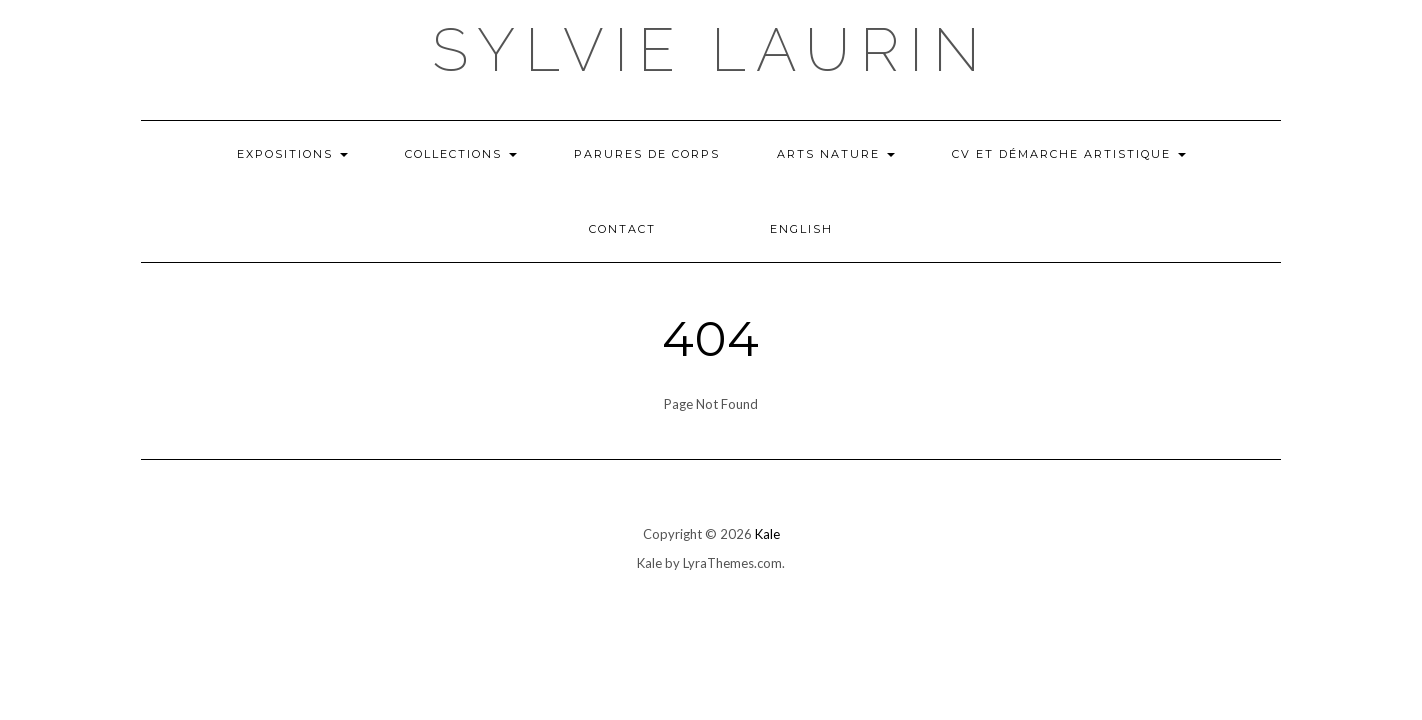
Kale (767, 534)
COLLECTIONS (461, 154)
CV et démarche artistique (1069, 154)
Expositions (292, 154)
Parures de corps (647, 154)
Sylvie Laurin (711, 50)
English (801, 229)
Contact (622, 229)
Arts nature (836, 154)
